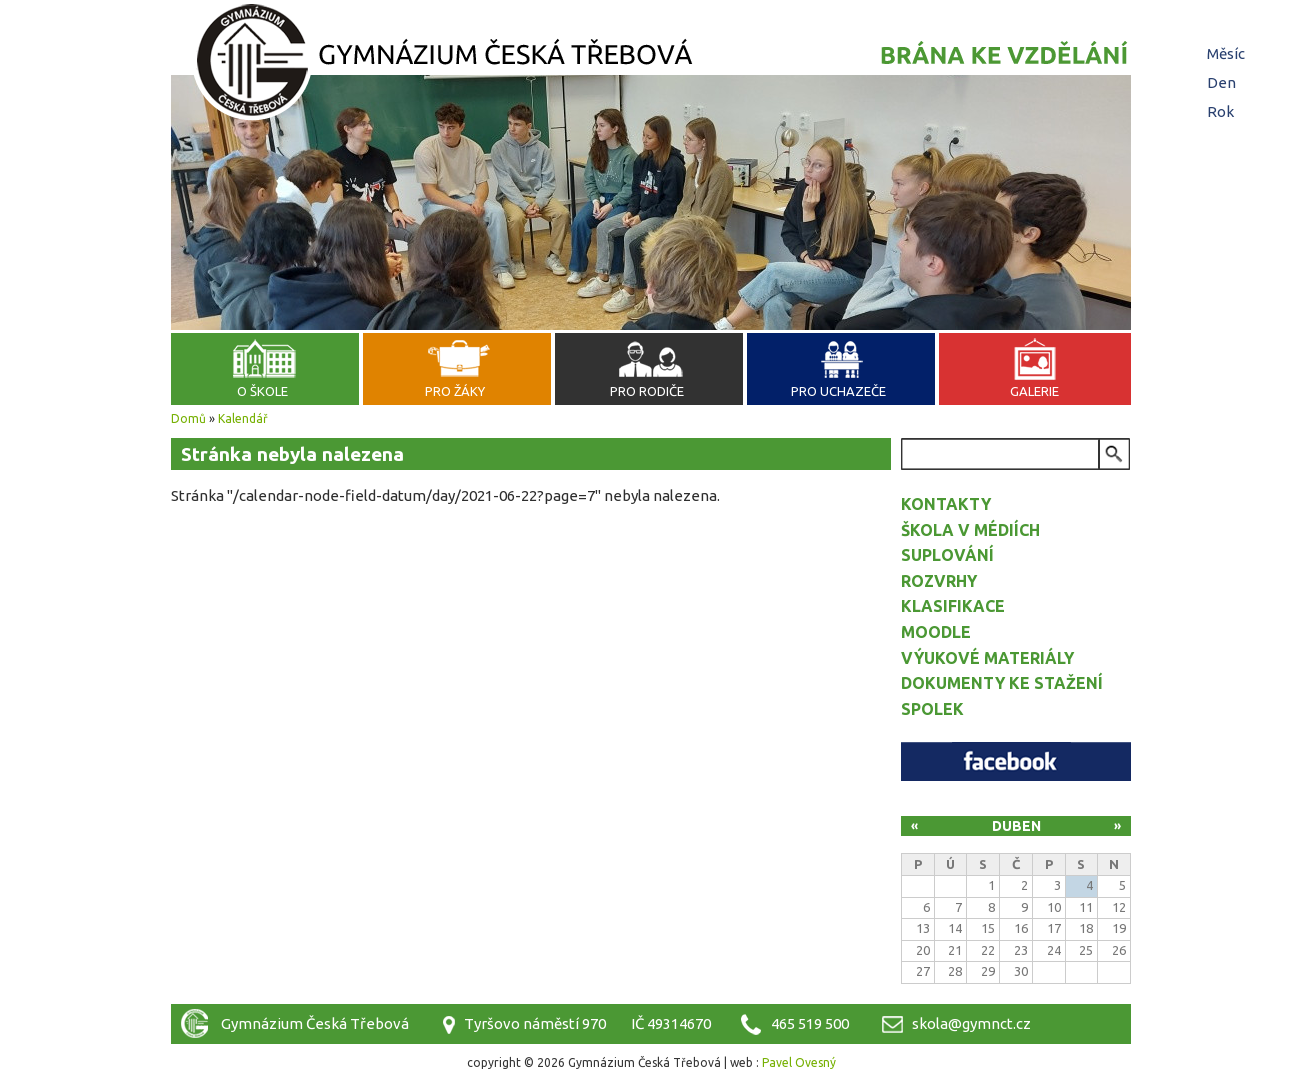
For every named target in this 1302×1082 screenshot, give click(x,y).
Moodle (936, 632)
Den (1224, 82)
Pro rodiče (647, 391)
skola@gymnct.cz (971, 1023)
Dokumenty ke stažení (1002, 683)
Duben (1016, 826)
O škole (262, 391)
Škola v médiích (970, 530)
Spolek (932, 709)
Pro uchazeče (838, 391)
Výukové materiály (987, 658)
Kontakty (946, 504)
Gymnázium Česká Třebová (651, 65)
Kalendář (243, 418)
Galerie (1034, 391)
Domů (188, 418)
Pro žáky (455, 391)
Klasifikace (953, 606)
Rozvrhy (939, 581)
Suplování (947, 555)
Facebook (1016, 761)
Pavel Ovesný (799, 1062)
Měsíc (1226, 53)
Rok (1220, 111)
